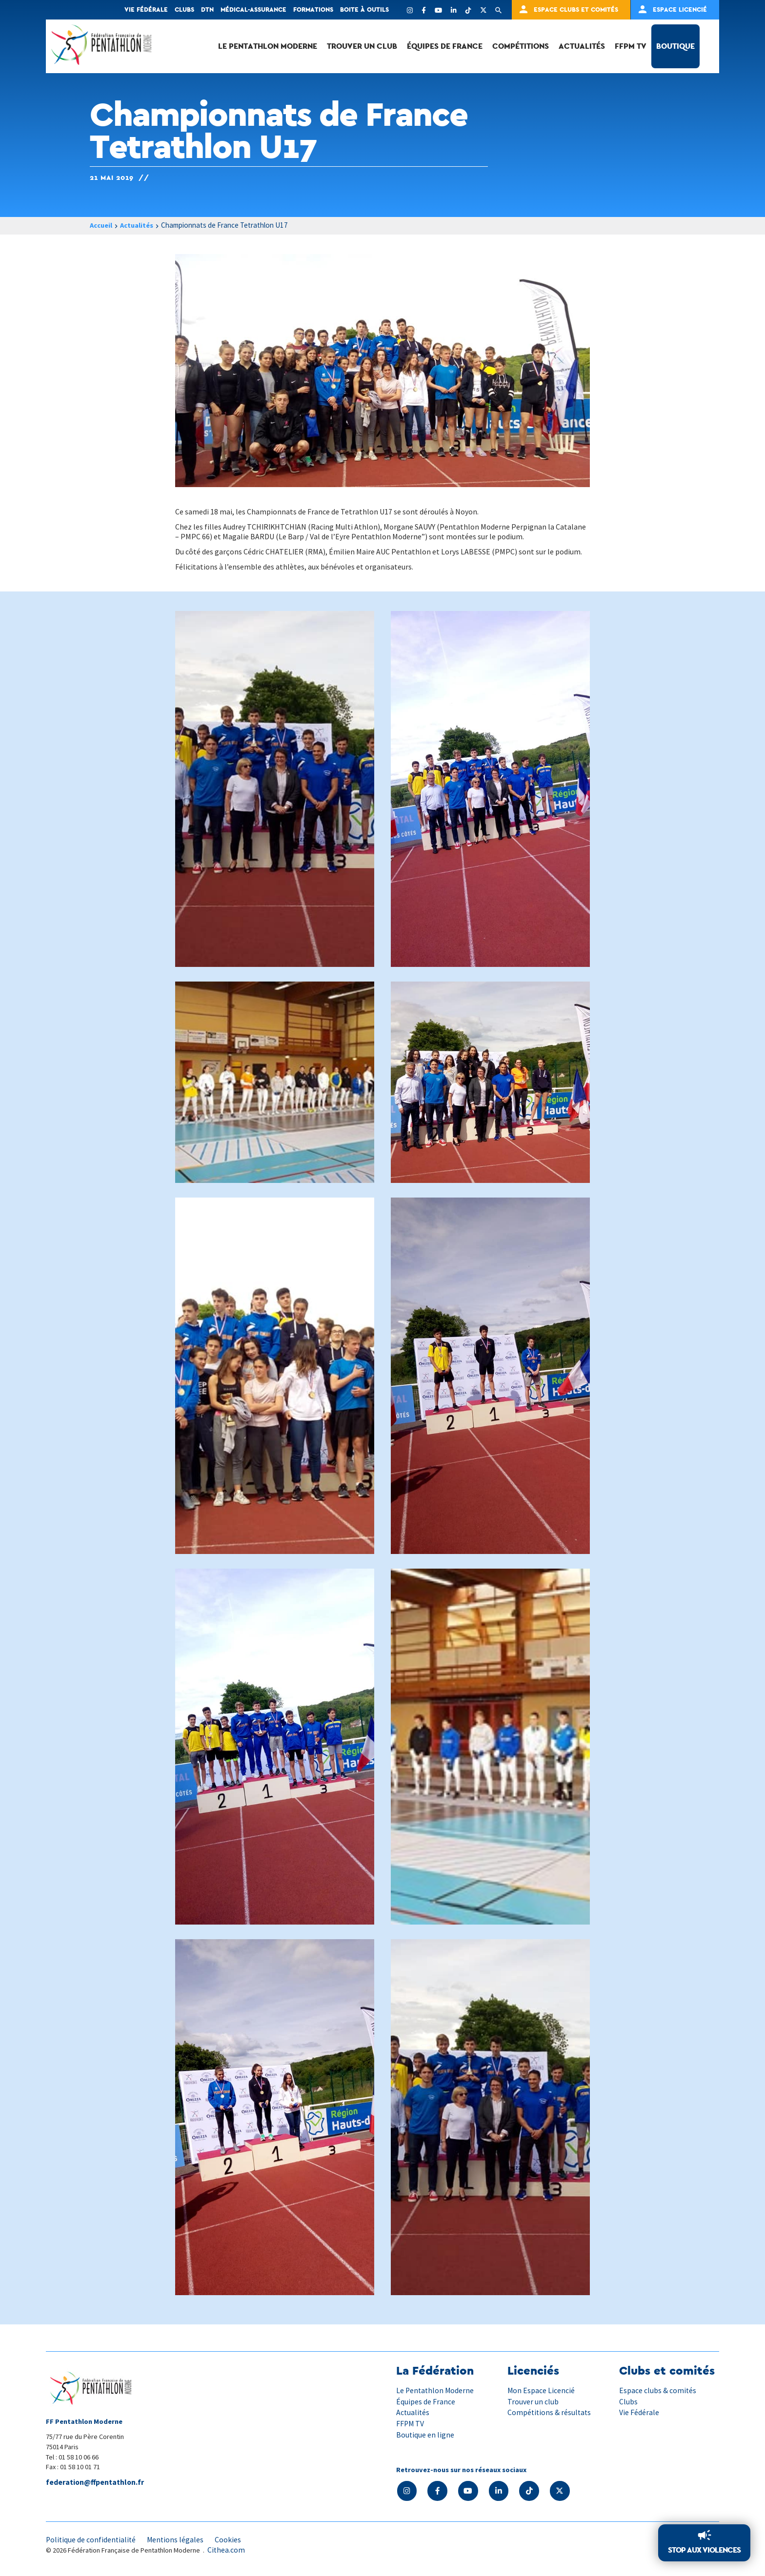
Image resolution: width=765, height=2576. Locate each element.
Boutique (675, 46)
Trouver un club (362, 46)
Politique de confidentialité (92, 2539)
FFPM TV (630, 46)
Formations (313, 9)
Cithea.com (226, 2551)
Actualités (582, 46)
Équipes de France (445, 46)
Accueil (102, 225)
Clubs (184, 9)
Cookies (231, 2539)
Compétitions (520, 46)
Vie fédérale (146, 9)
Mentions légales (177, 2539)
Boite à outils (364, 9)
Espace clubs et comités (576, 9)
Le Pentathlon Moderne (267, 46)
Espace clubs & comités (658, 2391)
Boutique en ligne (425, 2434)
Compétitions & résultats (550, 2413)
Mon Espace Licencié (541, 2391)
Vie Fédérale (639, 2413)
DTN (207, 9)
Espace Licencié (680, 9)
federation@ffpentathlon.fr (96, 2483)
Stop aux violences (704, 2550)
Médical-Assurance (253, 9)
